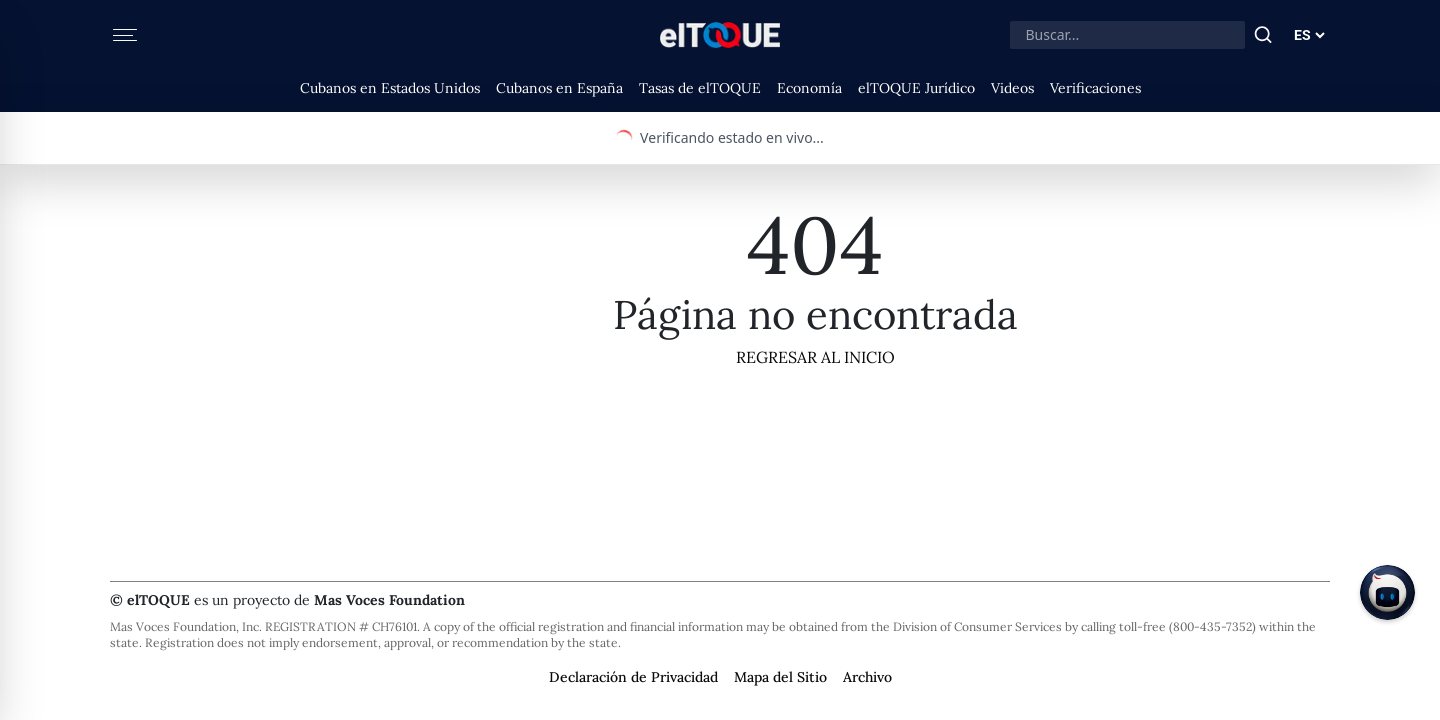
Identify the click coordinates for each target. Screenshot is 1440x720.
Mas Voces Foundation (389, 600)
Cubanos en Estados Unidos (390, 88)
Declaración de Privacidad (633, 677)
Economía (809, 88)
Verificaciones (1095, 88)
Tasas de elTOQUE (700, 88)
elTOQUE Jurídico (916, 88)
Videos (1012, 88)
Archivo (867, 677)
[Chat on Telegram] (1387, 592)
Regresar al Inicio (815, 357)
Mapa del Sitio (780, 677)
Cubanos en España (559, 88)
